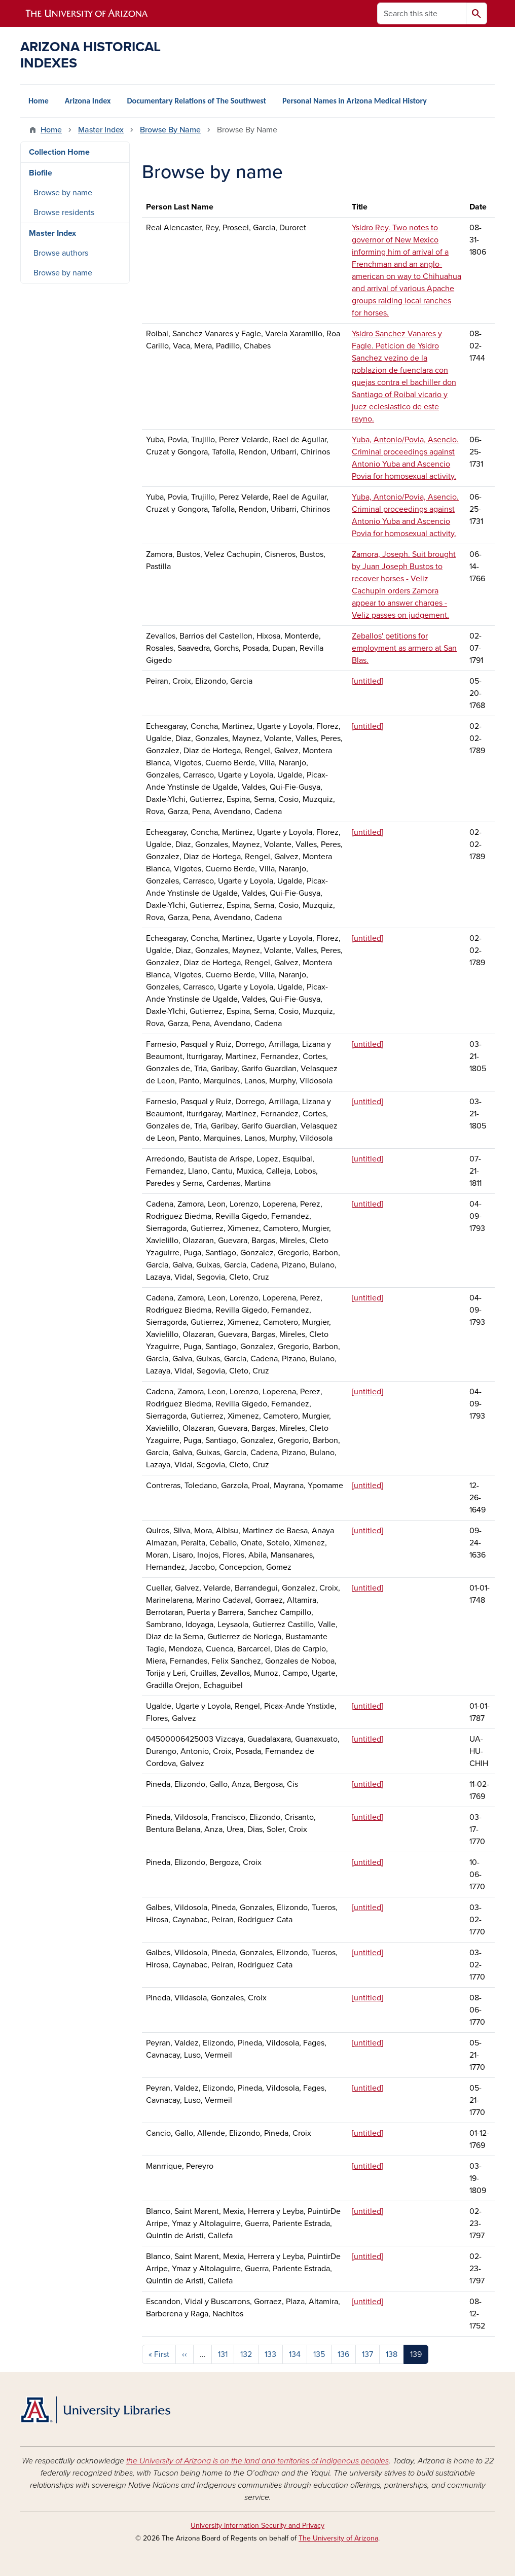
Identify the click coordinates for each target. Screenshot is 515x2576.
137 (367, 2354)
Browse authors (60, 253)
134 (295, 2354)
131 (223, 2354)
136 (343, 2354)
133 (270, 2354)
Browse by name (62, 193)
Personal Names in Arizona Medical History (354, 100)
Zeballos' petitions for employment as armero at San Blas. (404, 648)
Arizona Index (88, 100)
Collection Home (59, 152)
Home (38, 100)
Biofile (40, 173)
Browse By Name (170, 130)
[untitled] (367, 681)
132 (246, 2354)
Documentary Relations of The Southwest (196, 100)
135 (319, 2354)
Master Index (101, 130)
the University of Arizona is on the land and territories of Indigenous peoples (257, 2461)
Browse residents (63, 212)
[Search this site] (421, 13)
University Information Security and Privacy (257, 2525)
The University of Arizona (338, 2538)
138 (391, 2354)
